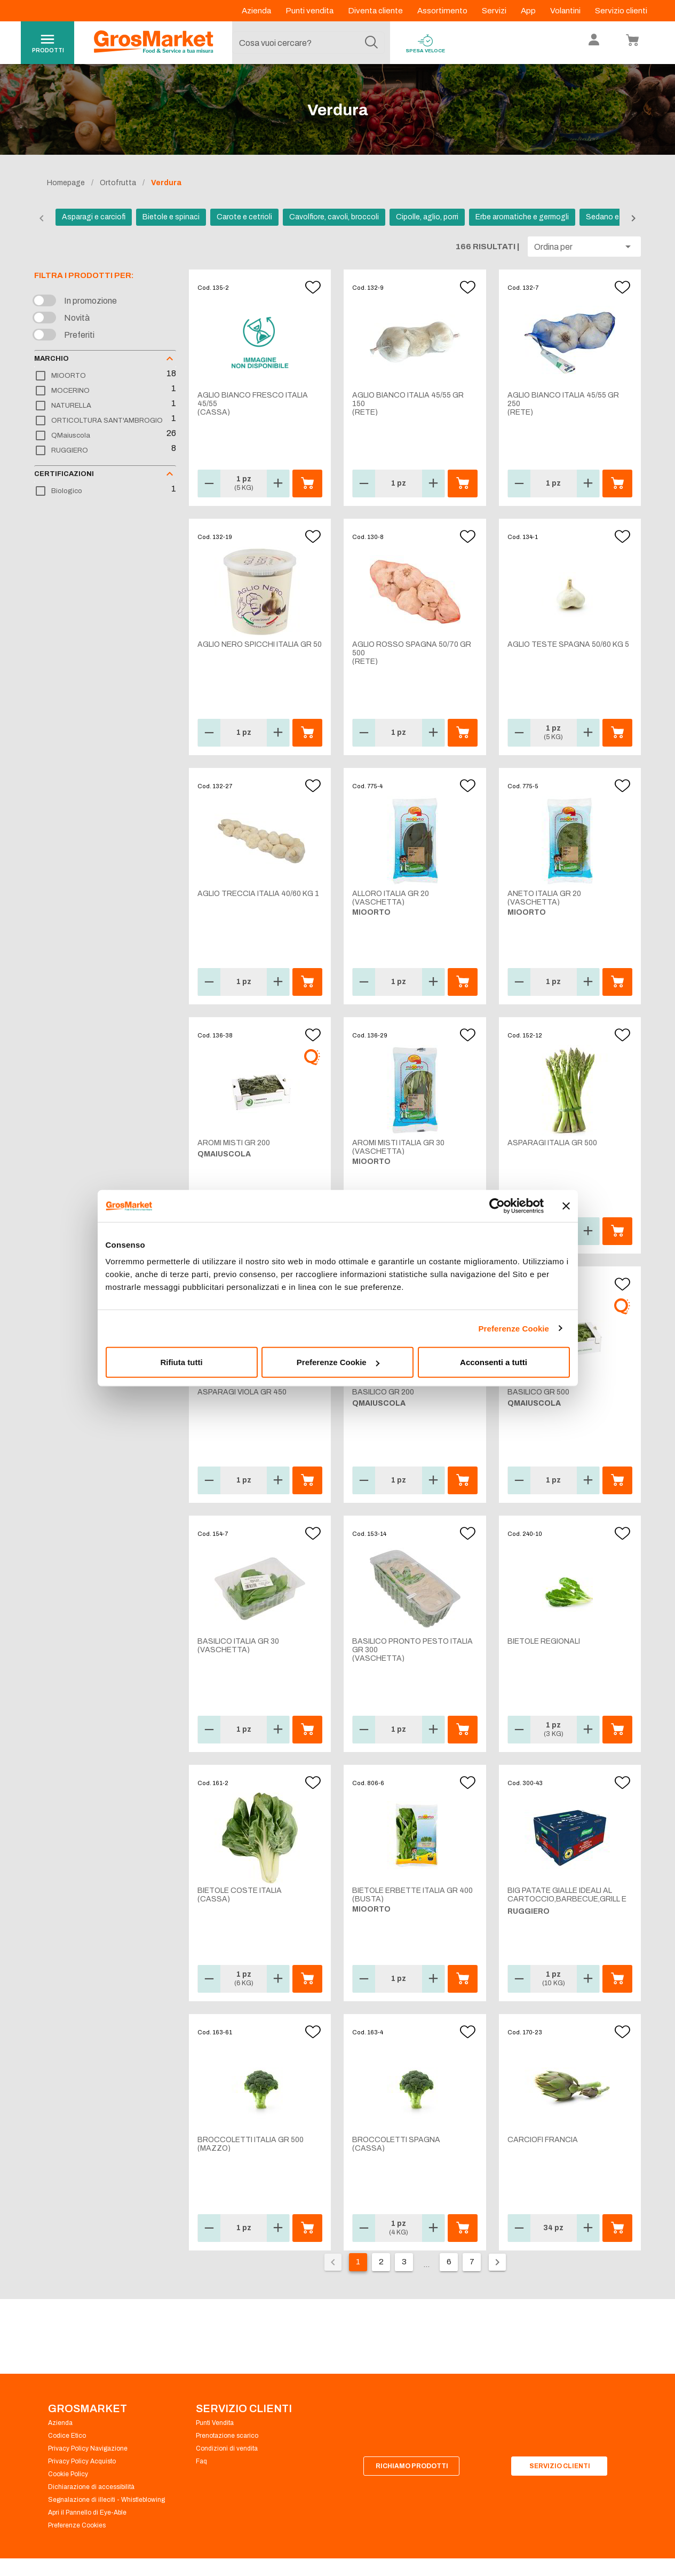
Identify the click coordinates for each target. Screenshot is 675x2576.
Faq (201, 2461)
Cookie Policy (68, 2474)
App (529, 10)
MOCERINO (70, 390)
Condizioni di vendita (227, 2448)
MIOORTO (68, 375)
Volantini (566, 10)
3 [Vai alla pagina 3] (404, 2261)
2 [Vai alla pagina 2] (381, 2261)
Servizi (495, 10)
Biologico (66, 491)
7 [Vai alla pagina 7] (472, 2261)
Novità (77, 317)
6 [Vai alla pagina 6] (449, 2261)
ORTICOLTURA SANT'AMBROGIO (107, 420)
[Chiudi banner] (566, 1205)
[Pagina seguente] (497, 2262)
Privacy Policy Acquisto (82, 2461)
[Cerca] (371, 42)
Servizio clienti (621, 10)
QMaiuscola (70, 435)
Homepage (66, 183)
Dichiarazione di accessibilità (91, 2487)
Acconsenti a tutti (493, 1362)
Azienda (257, 10)
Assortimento (443, 10)
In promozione (90, 300)
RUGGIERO (69, 450)
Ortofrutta (118, 183)
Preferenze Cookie (513, 1328)
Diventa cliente (376, 10)
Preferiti (79, 334)
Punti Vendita (215, 2423)
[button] (584, 246)
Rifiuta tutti (181, 1362)
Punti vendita (310, 10)
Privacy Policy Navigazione (88, 2448)
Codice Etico (67, 2435)
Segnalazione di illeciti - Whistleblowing (106, 2499)
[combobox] (308, 42)
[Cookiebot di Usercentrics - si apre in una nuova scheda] (497, 1206)
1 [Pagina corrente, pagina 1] (358, 2261)
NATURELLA (71, 405)
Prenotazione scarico (227, 2435)
